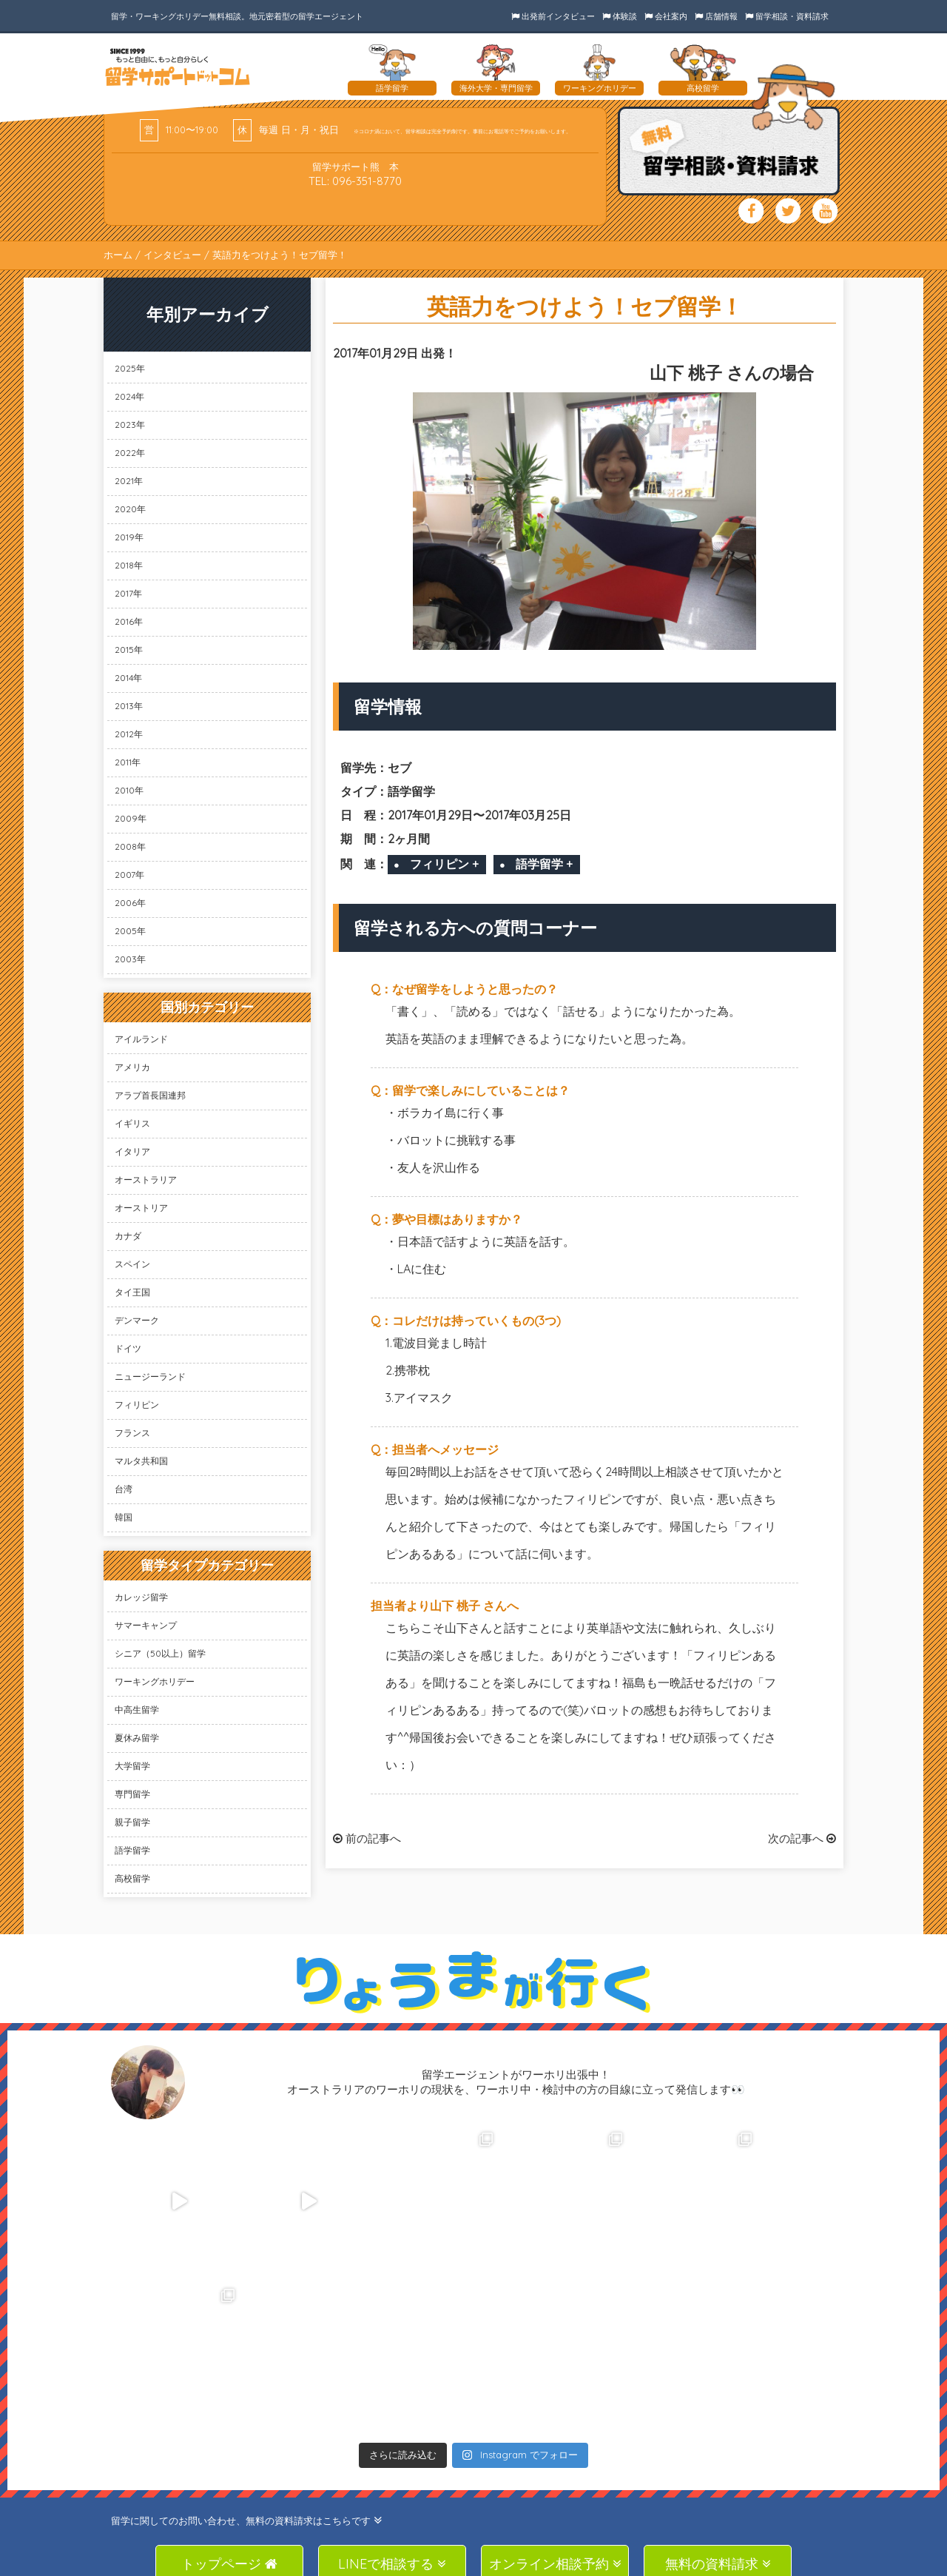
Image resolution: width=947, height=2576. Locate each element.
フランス (132, 1432)
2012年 (129, 733)
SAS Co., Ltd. (478, 2564)
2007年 (129, 874)
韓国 (123, 1517)
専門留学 (132, 1793)
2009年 (130, 818)
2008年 (130, 846)
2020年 (130, 508)
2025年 (130, 368)
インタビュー (172, 255)
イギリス (132, 1123)
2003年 (130, 959)
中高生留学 (137, 1709)
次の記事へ (802, 1838)
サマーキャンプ (146, 1625)
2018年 (129, 565)
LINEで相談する (392, 2371)
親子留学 (132, 1822)
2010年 (129, 790)
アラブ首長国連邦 (150, 1095)
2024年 (129, 396)
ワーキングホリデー (155, 1681)
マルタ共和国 (141, 1460)
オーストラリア (146, 1179)
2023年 (130, 424)
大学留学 (132, 1765)
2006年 (130, 902)
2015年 (129, 649)
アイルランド (141, 1038)
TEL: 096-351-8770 (355, 181)
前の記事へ (367, 1838)
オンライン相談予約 (555, 2371)
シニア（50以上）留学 (160, 1653)
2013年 (129, 705)
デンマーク (137, 1320)
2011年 (128, 762)
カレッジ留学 (141, 1597)
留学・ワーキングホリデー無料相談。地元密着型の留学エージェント (237, 16)
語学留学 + (544, 863)
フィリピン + (444, 863)
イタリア (132, 1151)
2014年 (128, 677)
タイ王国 (132, 1292)
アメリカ (132, 1067)
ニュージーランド (150, 1376)
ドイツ (128, 1348)
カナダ (128, 1235)
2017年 (128, 593)
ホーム (118, 255)
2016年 (129, 621)
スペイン (132, 1263)
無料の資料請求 (718, 2371)
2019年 (129, 537)
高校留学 (132, 1878)
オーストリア (141, 1207)
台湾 (123, 1489)
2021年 (129, 480)
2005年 (130, 930)
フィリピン (137, 1404)
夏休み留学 (137, 1737)
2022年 (130, 452)
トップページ (229, 2371)
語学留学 (132, 1850)
